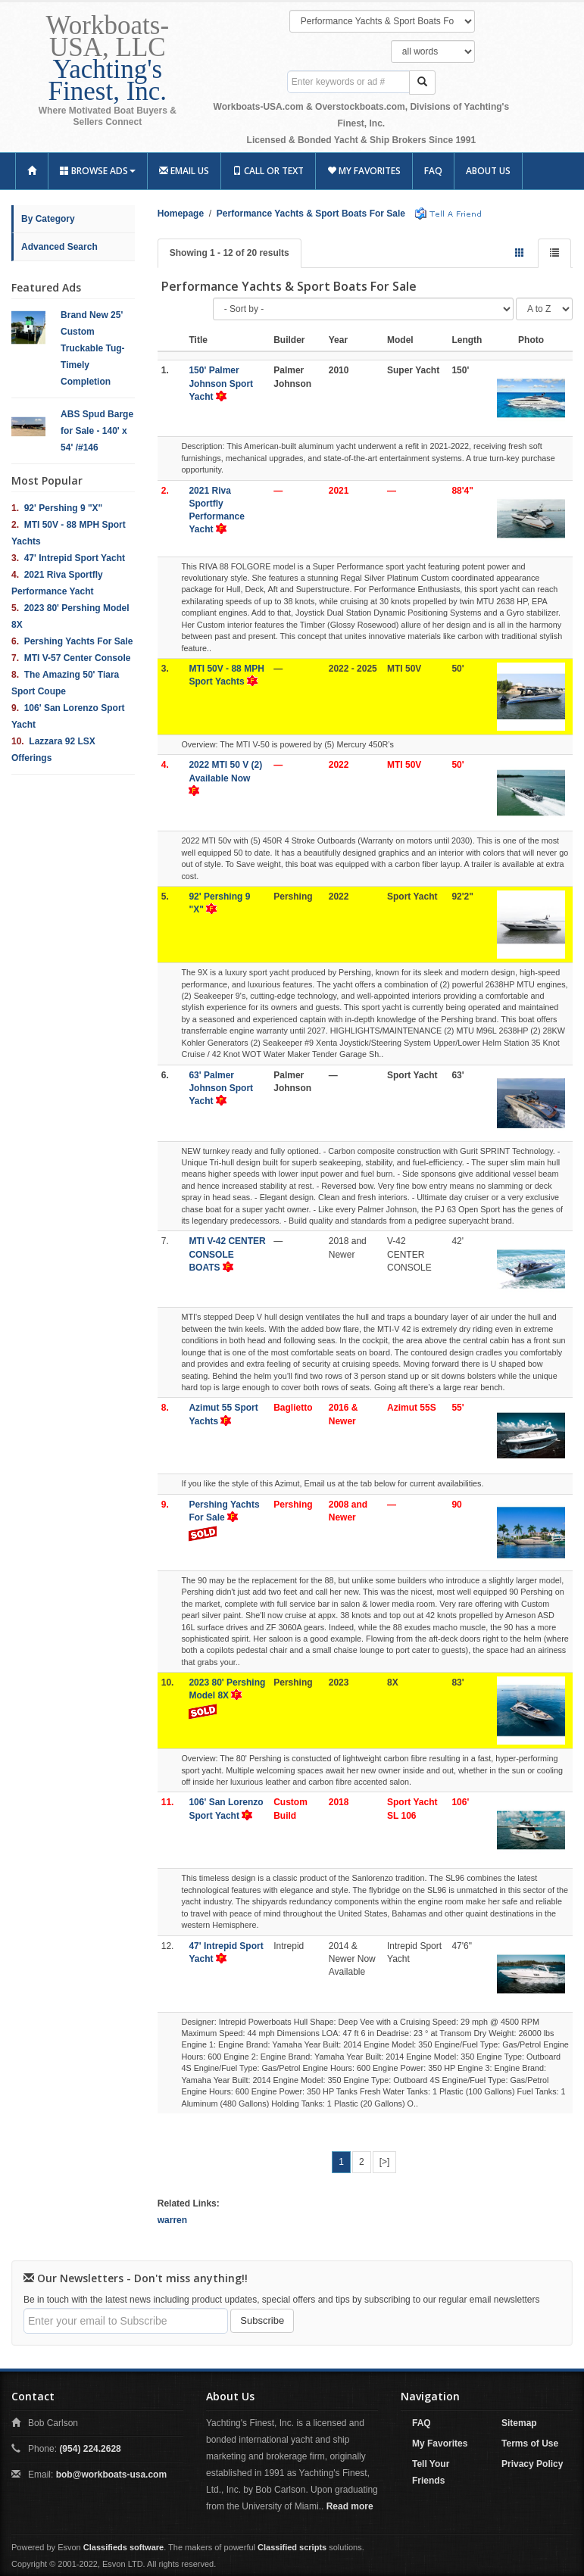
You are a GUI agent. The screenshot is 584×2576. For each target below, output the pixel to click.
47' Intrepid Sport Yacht (74, 558)
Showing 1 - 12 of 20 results (229, 253)
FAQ (433, 170)
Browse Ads (98, 170)
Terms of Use (529, 2443)
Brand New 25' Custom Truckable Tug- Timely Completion (92, 348)
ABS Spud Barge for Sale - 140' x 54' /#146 (97, 431)
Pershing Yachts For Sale (78, 641)
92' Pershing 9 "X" (63, 508)
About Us (488, 170)
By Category (48, 219)
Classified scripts (292, 2547)
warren (172, 2220)
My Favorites (364, 170)
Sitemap (519, 2423)
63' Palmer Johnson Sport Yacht (221, 1088)
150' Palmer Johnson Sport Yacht (221, 383)
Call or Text (268, 170)
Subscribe (262, 2320)
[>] (384, 2162)
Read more (349, 2506)
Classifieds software (123, 2547)
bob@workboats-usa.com (111, 2474)
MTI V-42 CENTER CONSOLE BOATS (227, 1254)
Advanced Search (59, 247)
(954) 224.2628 (89, 2448)
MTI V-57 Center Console (77, 658)
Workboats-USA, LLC (107, 58)
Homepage (181, 213)
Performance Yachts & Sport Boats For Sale (311, 213)
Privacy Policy (532, 2464)
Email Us (184, 170)
